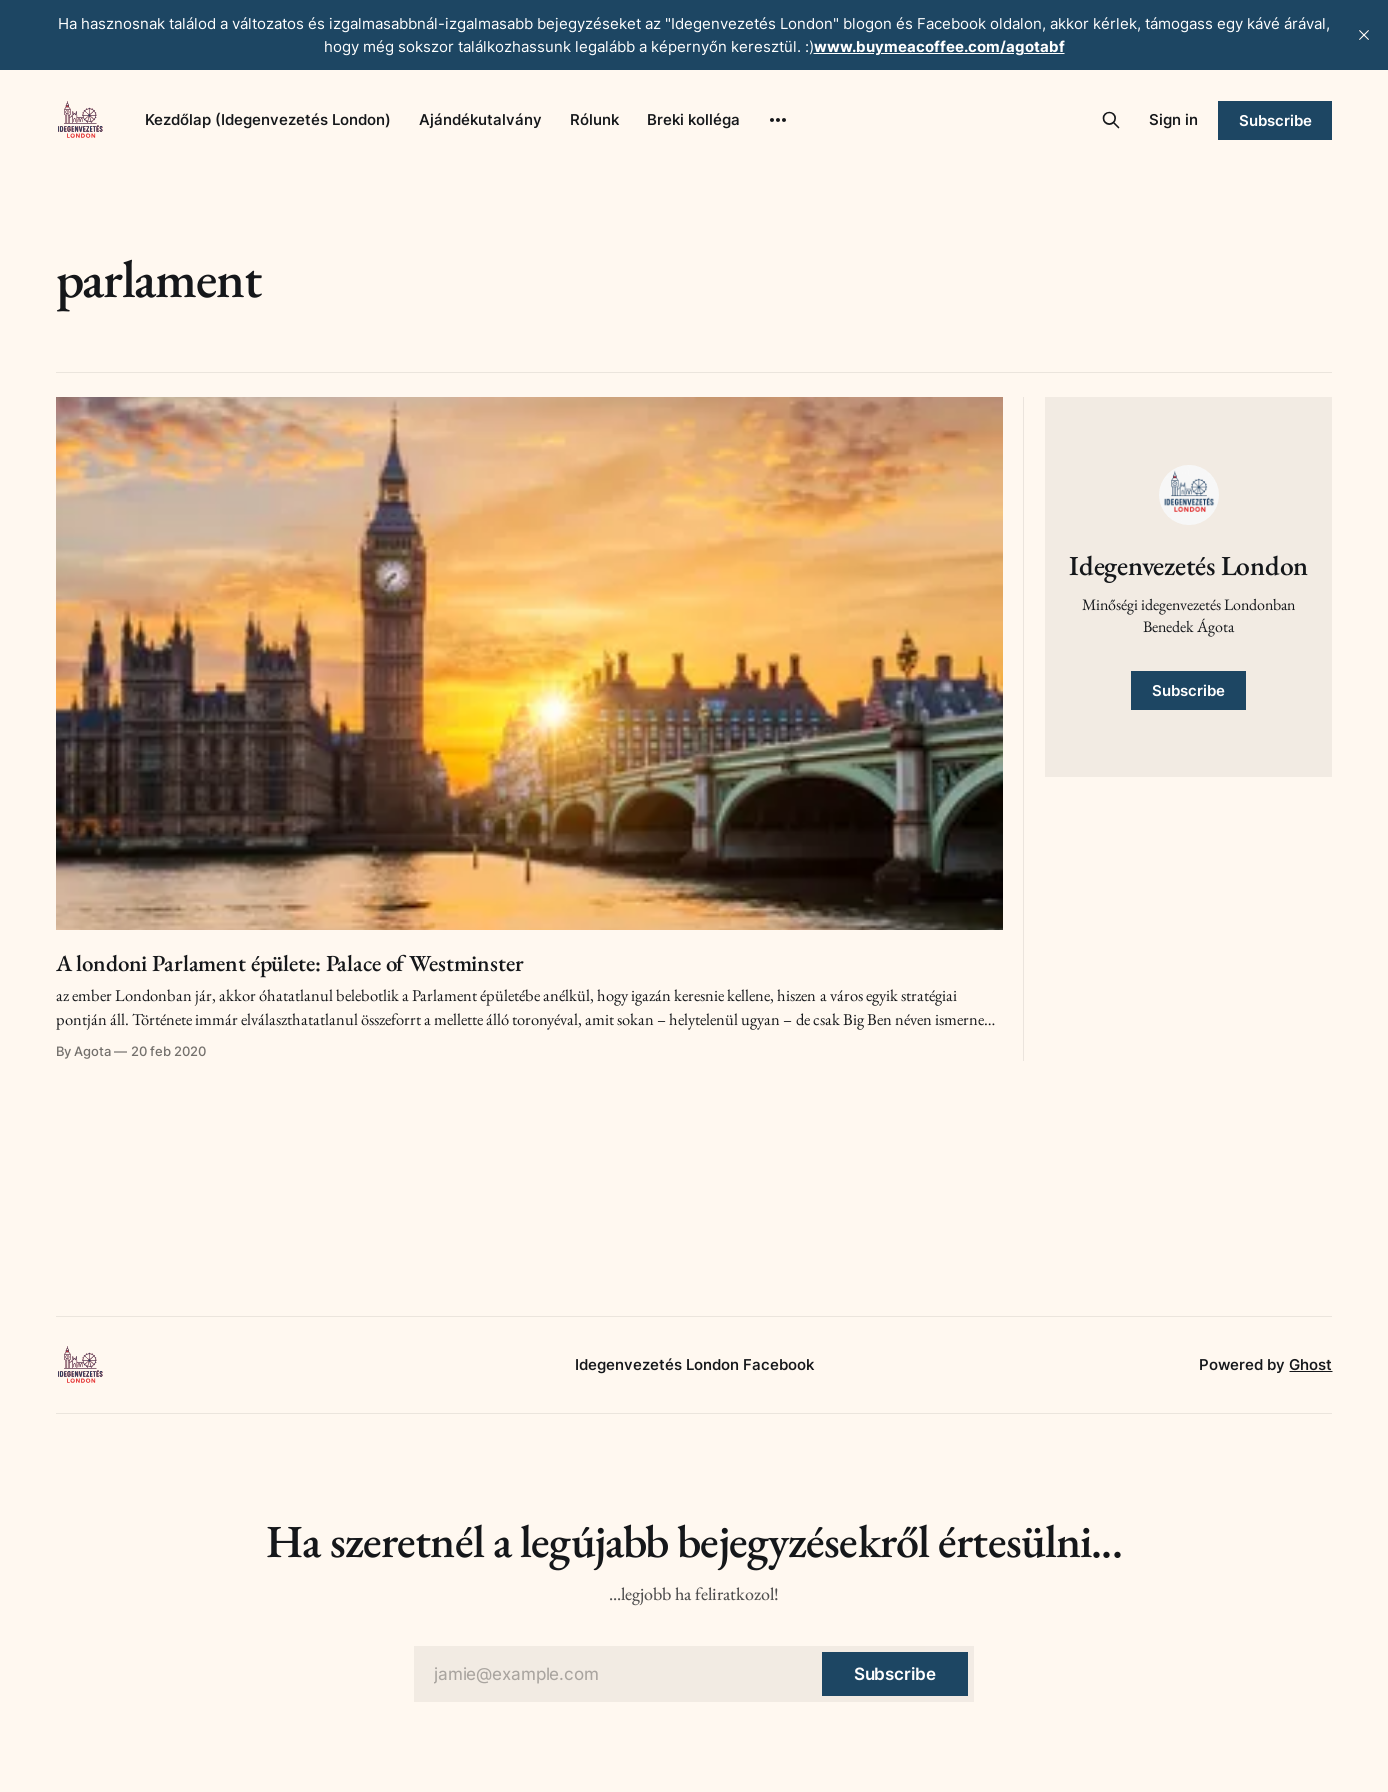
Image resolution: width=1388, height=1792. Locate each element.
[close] (1364, 35)
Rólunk (594, 119)
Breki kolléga (693, 119)
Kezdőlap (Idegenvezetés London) (268, 119)
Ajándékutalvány (480, 119)
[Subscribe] (895, 1674)
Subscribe (1275, 120)
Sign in (1173, 119)
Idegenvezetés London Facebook (694, 1364)
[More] (778, 120)
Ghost (1310, 1364)
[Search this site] (1111, 120)
